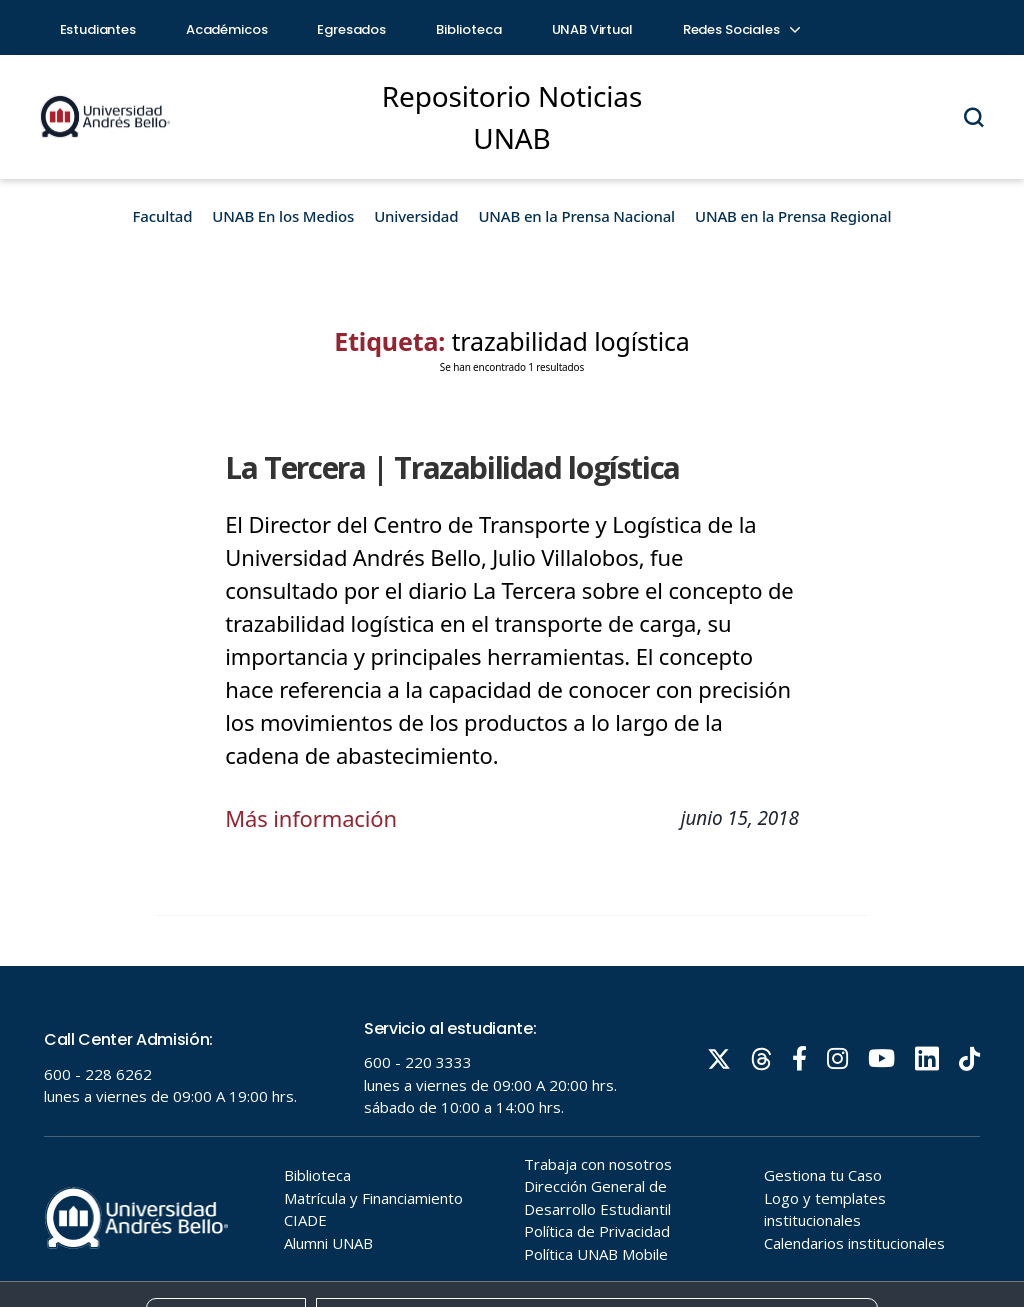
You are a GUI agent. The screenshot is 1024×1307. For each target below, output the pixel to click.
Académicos (227, 29)
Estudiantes (98, 29)
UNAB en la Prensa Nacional (576, 216)
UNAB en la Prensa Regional (793, 216)
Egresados (351, 29)
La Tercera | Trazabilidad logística (452, 467)
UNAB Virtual (592, 29)
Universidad (416, 216)
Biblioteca (469, 29)
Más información (311, 818)
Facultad (163, 216)
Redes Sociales (741, 29)
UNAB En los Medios (283, 216)
